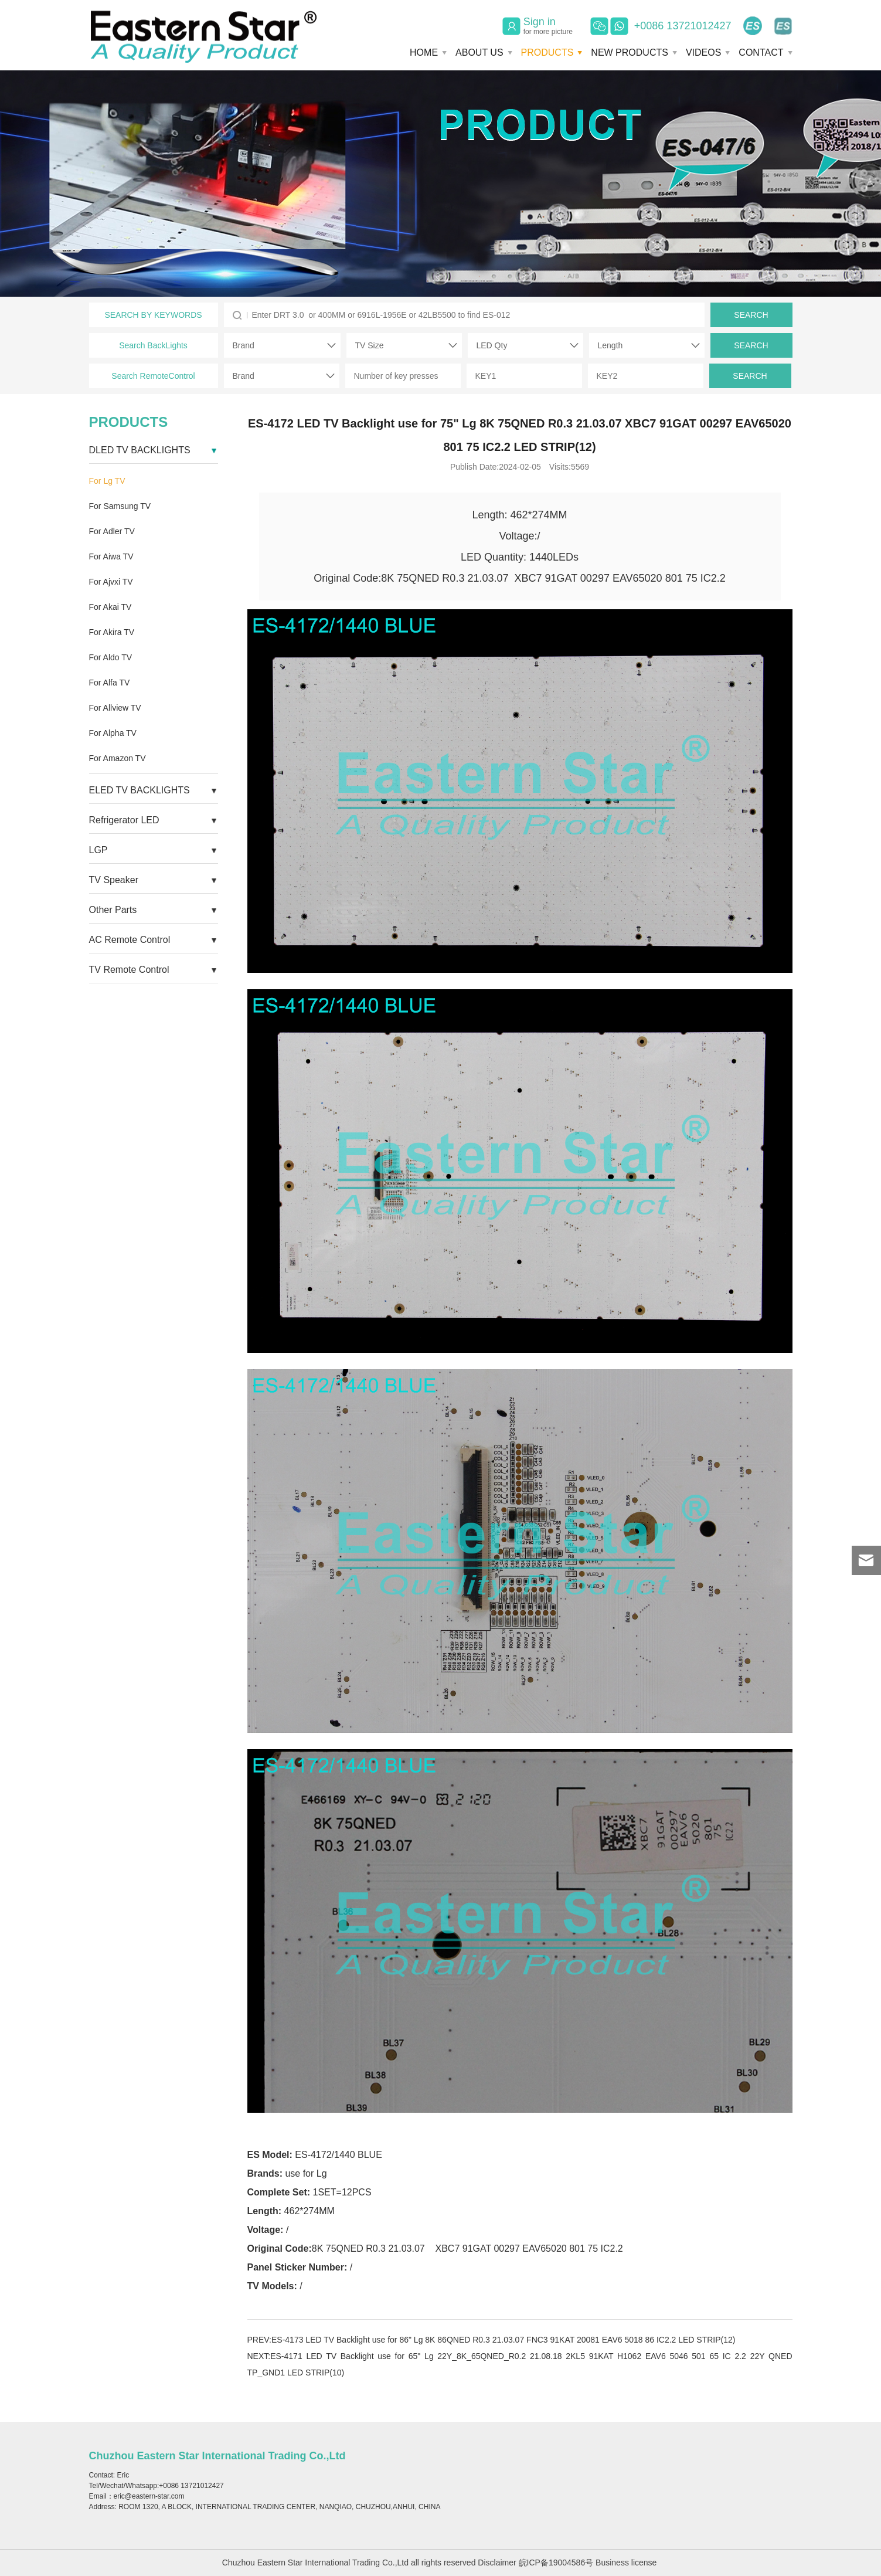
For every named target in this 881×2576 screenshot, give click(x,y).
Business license (626, 2562)
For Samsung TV (120, 506)
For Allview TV (115, 707)
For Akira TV (112, 632)
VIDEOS (703, 52)
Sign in (548, 25)
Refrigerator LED (124, 820)
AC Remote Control (130, 940)
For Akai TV (110, 607)
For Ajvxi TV (111, 581)
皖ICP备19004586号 (556, 2562)
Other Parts (113, 910)
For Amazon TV (117, 758)
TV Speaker (113, 880)
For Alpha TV (113, 733)
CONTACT (761, 52)
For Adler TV (112, 531)
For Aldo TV (110, 657)
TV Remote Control (129, 970)
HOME (424, 52)
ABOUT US (479, 52)
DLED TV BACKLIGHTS (140, 450)
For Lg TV (107, 481)
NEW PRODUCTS (629, 52)
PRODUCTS (547, 52)
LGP (98, 850)
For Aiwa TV (111, 556)
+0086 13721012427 (683, 26)
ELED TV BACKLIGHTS (139, 790)
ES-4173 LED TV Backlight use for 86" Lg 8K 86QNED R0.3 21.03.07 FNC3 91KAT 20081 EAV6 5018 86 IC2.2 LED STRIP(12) (503, 2339)
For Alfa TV (109, 682)
